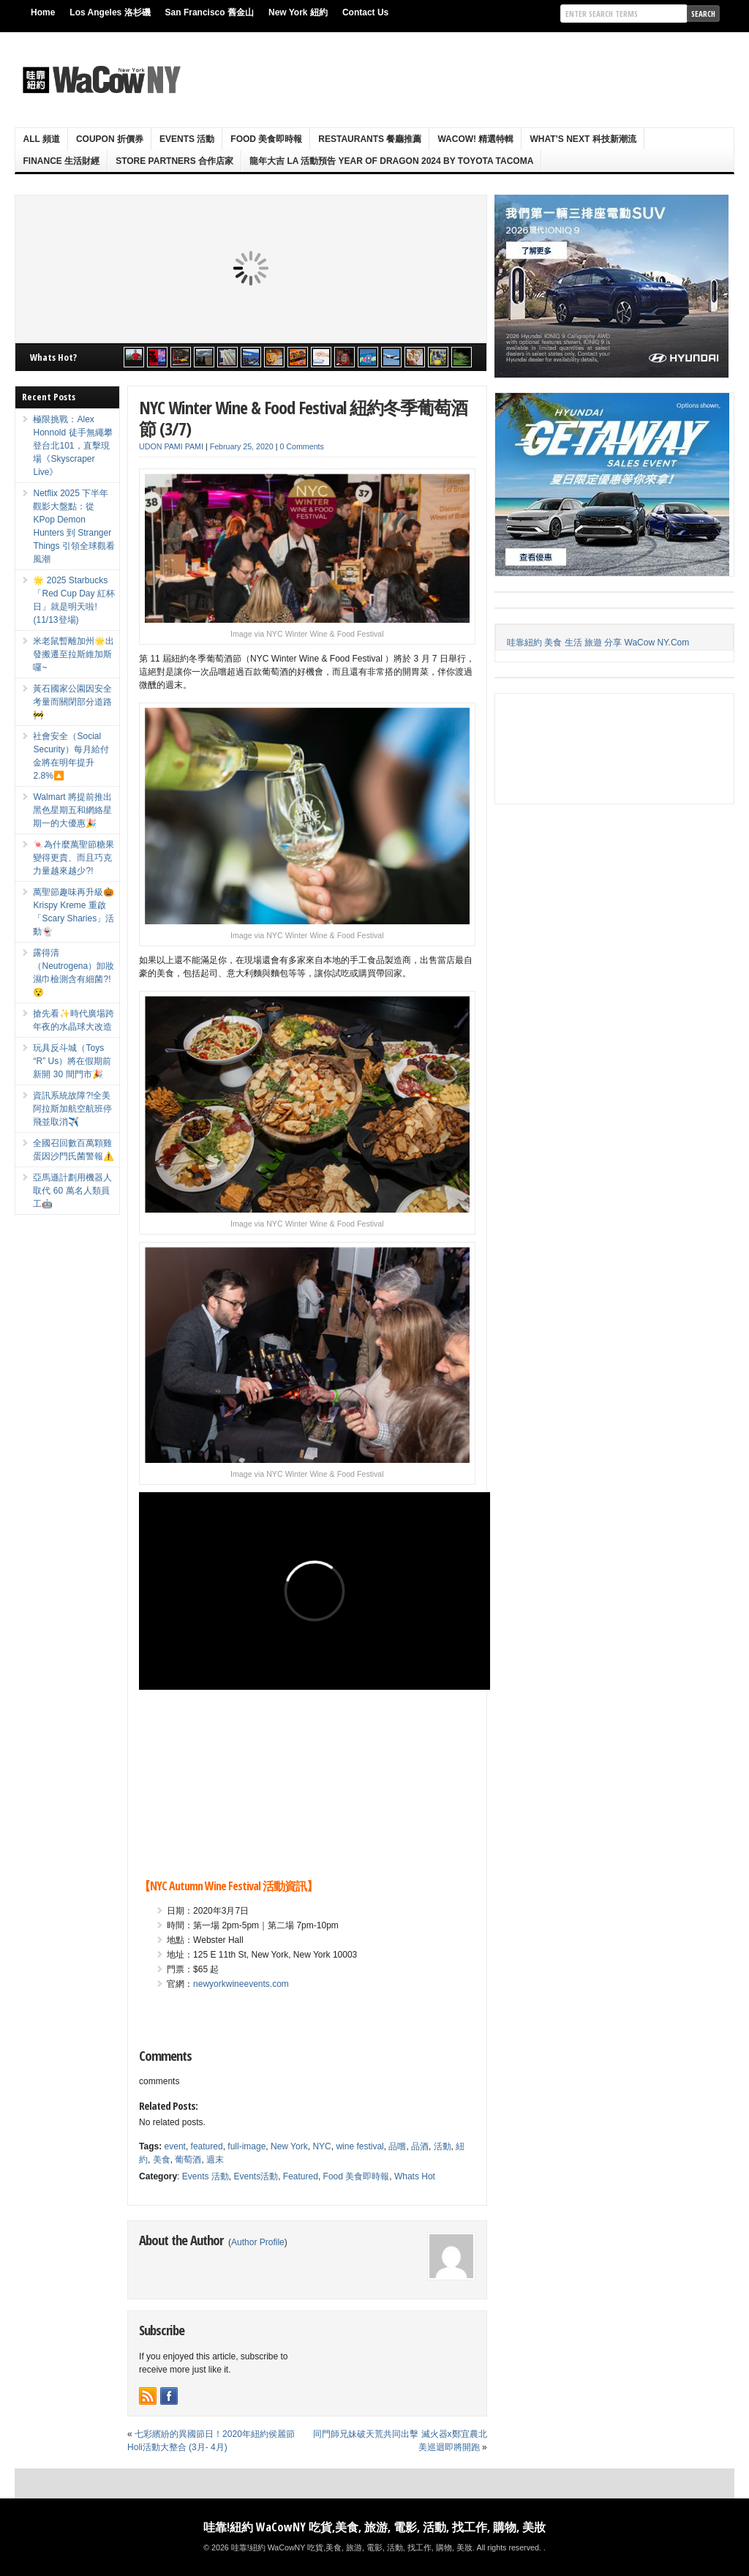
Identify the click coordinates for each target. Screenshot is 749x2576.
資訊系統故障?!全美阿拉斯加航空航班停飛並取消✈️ (72, 1108)
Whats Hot (414, 2176)
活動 (442, 2146)
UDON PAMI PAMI (171, 446)
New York (289, 2146)
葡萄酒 (188, 2159)
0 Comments (301, 446)
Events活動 (255, 2176)
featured (207, 2146)
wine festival (359, 2146)
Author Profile (258, 2242)
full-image (246, 2146)
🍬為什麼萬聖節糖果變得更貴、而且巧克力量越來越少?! (73, 857)
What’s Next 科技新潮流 (583, 139)
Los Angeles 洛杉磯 (109, 12)
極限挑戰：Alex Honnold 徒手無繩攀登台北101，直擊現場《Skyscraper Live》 (72, 445)
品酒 (420, 2146)
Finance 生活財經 (61, 161)
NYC (321, 2146)
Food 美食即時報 (266, 139)
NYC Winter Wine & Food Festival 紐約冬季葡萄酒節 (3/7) (303, 418)
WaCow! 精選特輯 (475, 139)
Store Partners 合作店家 (174, 161)
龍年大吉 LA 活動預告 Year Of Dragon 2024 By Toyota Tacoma (391, 161)
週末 (215, 2159)
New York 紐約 (298, 12)
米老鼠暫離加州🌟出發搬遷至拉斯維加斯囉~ (73, 654)
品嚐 (397, 2146)
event (175, 2146)
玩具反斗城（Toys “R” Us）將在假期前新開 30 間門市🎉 (72, 1061)
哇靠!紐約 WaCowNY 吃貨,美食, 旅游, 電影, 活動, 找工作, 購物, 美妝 (374, 2527)
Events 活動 (186, 139)
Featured (300, 2176)
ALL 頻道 (41, 139)
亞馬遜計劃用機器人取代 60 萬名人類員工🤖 (72, 1190)
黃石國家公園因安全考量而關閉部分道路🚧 (72, 702)
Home (43, 12)
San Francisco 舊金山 (209, 12)
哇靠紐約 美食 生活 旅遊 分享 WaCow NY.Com (598, 642)
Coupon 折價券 (109, 139)
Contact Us (365, 12)
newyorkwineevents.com (241, 1984)
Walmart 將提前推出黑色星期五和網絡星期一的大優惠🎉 (72, 810)
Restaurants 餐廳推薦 (369, 139)
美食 (161, 2159)
